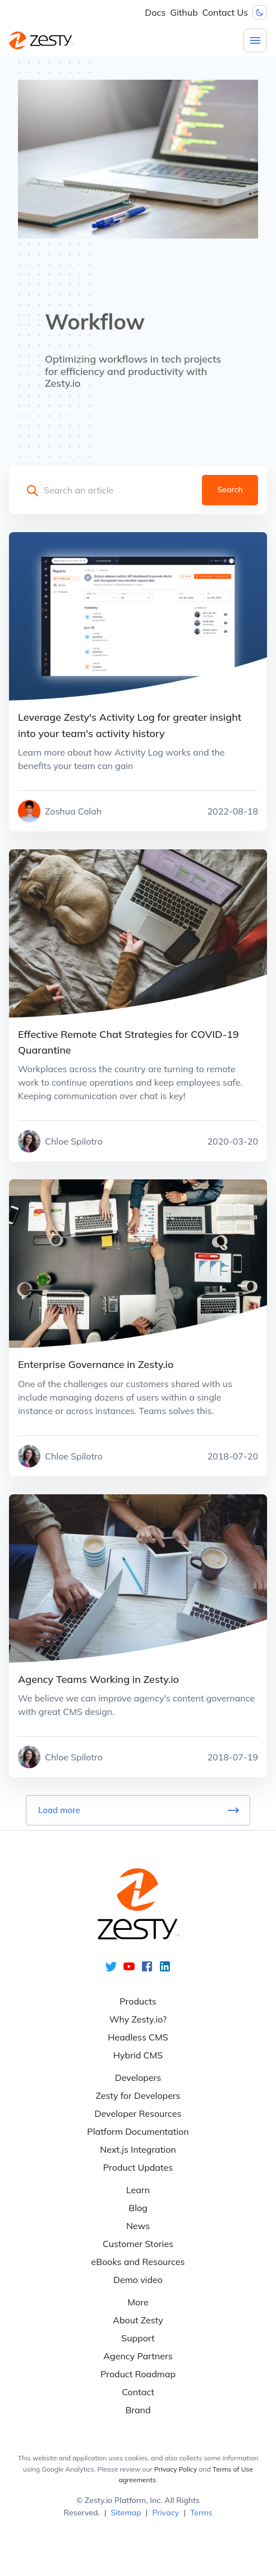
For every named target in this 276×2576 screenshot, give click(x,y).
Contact (138, 2391)
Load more (138, 1810)
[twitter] (111, 1969)
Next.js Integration (138, 2149)
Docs (155, 12)
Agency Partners (137, 2356)
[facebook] (147, 1969)
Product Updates (138, 2167)
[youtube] (129, 1969)
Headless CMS (138, 2037)
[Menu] (255, 40)
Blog (137, 2207)
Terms (201, 2513)
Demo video (138, 2279)
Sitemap (126, 2513)
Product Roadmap (138, 2374)
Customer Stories (138, 2243)
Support (137, 2338)
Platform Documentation (137, 2131)
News (138, 2225)
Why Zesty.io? (138, 2019)
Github (183, 12)
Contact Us (225, 12)
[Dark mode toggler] (259, 12)
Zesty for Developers (137, 2095)
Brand (137, 2409)
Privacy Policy (175, 2469)
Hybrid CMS (138, 2055)
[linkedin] (165, 1969)
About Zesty (138, 2320)
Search (230, 490)
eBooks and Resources (138, 2261)
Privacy (165, 2513)
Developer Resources (138, 2113)
